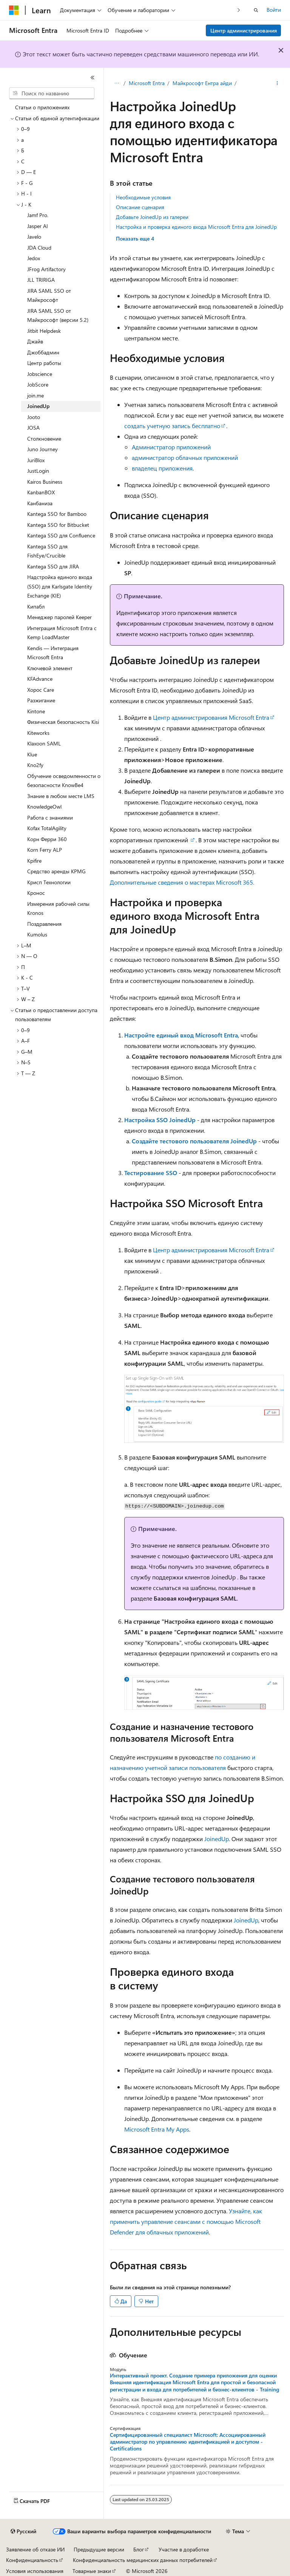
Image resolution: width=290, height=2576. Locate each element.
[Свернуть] (92, 77)
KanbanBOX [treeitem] (41, 492)
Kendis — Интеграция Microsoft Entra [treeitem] (53, 652)
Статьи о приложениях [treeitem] (42, 107)
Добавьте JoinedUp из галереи (152, 216)
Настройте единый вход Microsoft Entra (181, 1035)
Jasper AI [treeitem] (37, 226)
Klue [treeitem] (32, 754)
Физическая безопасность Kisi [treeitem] (63, 721)
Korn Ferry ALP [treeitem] (44, 849)
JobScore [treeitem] (37, 384)
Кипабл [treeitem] (36, 606)
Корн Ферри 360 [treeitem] (47, 839)
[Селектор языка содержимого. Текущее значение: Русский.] (23, 2531)
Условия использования (34, 2570)
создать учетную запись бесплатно (172, 426)
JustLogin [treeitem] (38, 470)
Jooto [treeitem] (33, 417)
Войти (274, 9)
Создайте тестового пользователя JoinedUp (194, 1141)
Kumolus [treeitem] (37, 934)
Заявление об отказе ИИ (35, 2549)
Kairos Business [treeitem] (44, 481)
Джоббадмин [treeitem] (43, 352)
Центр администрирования (243, 30)
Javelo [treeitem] (34, 236)
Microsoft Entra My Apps (156, 2129)
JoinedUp (216, 1839)
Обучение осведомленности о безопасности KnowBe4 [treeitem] (63, 780)
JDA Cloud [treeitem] (39, 247)
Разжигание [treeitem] (41, 700)
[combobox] (51, 93)
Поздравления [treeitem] (44, 923)
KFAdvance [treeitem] (39, 678)
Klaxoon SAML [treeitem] (44, 743)
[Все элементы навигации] (116, 84)
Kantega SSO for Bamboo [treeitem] (56, 513)
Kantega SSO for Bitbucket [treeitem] (58, 524)
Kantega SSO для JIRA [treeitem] (53, 566)
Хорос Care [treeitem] (40, 689)
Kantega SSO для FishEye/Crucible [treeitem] (47, 551)
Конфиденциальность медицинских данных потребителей (143, 2560)
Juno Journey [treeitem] (42, 449)
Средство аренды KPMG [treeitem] (56, 871)
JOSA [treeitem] (33, 427)
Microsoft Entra (147, 83)
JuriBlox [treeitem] (36, 460)
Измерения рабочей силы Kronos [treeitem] (58, 908)
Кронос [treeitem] (36, 892)
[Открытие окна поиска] (256, 10)
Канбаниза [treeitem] (39, 503)
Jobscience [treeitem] (39, 373)
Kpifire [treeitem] (34, 860)
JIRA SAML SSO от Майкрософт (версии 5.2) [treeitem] (57, 315)
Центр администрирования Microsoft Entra (211, 717)
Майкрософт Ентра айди (202, 83)
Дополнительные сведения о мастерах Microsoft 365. (182, 882)
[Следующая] (238, 10)
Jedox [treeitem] (33, 258)
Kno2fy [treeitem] (35, 765)
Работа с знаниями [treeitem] (50, 817)
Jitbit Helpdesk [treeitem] (44, 330)
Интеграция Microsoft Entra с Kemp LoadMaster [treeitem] (62, 632)
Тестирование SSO (150, 1173)
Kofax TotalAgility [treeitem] (46, 828)
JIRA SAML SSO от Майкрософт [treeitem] (49, 295)
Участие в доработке (184, 2549)
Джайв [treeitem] (35, 341)
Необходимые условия (143, 197)
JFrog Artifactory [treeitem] (46, 269)
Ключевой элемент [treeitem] (49, 668)
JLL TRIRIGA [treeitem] (41, 279)
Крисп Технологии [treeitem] (49, 882)
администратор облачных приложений (185, 457)
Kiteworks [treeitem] (38, 732)
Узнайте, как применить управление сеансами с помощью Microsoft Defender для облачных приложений (186, 2221)
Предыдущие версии (99, 2549)
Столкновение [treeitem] (44, 438)
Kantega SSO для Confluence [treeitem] (61, 535)
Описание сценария (140, 207)
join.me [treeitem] (35, 395)
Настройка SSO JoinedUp (160, 1120)
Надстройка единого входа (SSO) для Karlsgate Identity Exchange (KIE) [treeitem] (59, 586)
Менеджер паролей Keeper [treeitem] (59, 617)
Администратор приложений (171, 447)
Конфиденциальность (32, 2560)
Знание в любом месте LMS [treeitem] (60, 796)
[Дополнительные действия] (277, 84)
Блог (138, 2549)
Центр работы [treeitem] (44, 362)
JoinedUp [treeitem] (38, 406)
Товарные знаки (91, 2570)
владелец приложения (162, 468)
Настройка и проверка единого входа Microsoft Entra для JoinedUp (196, 226)
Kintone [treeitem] (36, 711)
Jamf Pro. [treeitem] (37, 215)
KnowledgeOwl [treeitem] (44, 806)
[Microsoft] (14, 10)
